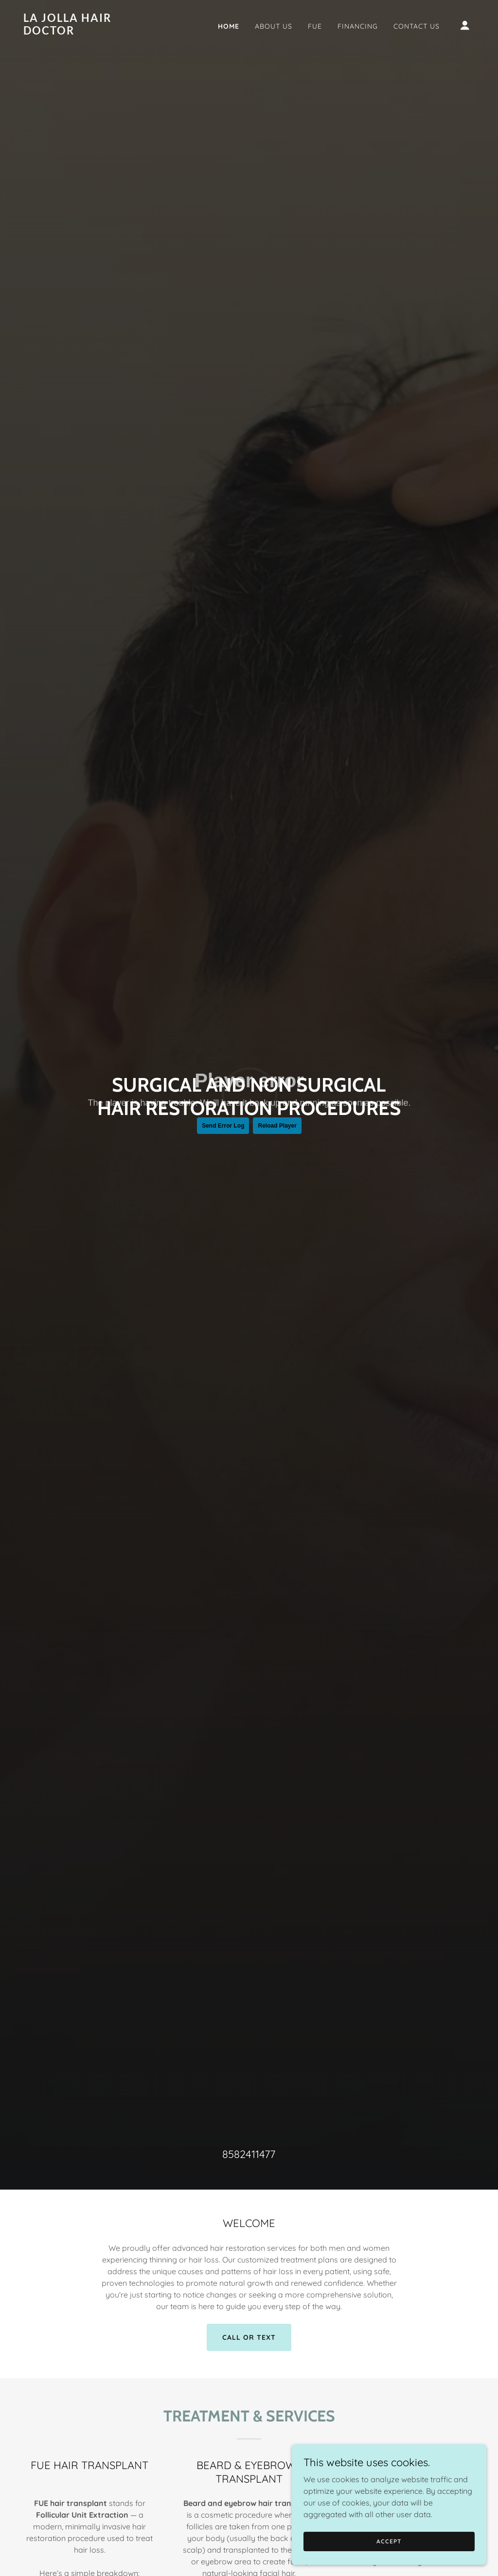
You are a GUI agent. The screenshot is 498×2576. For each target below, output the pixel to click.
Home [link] (228, 26)
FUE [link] (315, 26)
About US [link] (273, 26)
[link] (86, 31)
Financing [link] (358, 26)
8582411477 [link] (248, 2154)
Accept (388, 2541)
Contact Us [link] (416, 26)
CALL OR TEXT (249, 2337)
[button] (465, 25)
